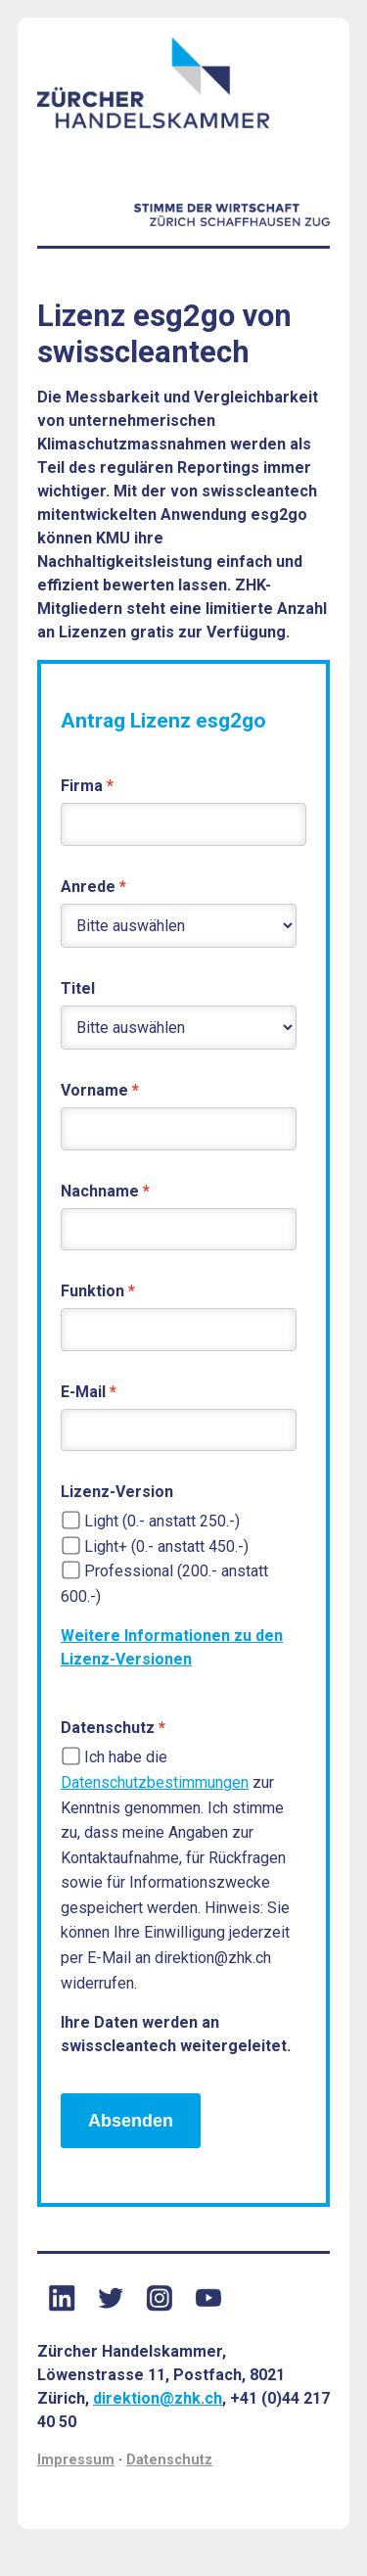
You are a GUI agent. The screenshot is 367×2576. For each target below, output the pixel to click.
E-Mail (83, 1391)
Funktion (92, 1291)
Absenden (130, 2121)
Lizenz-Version (117, 1491)
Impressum (76, 2460)
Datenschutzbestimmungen (155, 1782)
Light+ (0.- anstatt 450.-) (166, 1546)
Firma (82, 785)
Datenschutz (108, 1727)
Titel (78, 988)
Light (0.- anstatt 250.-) (162, 1521)
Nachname (100, 1191)
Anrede (88, 886)
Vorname (94, 1090)
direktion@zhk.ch (157, 2398)
